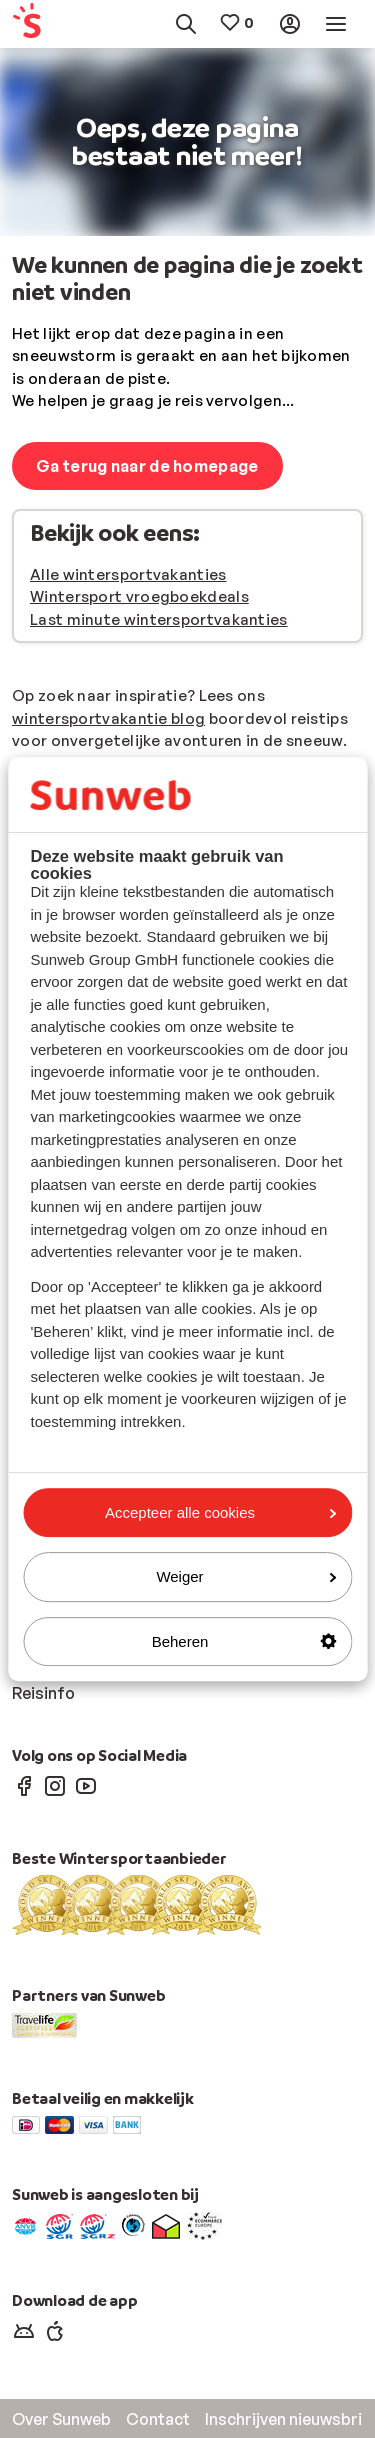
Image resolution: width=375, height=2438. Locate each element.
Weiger (246, 1576)
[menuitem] (35, 24)
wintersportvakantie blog (108, 718)
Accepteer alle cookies (220, 1512)
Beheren (244, 1641)
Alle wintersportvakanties (128, 574)
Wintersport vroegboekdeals (139, 596)
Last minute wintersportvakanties (159, 619)
